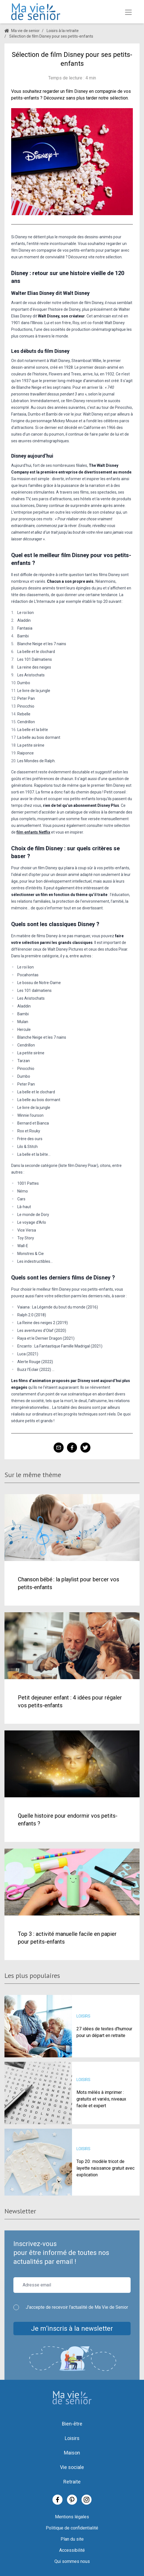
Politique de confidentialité (72, 2528)
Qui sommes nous (72, 2561)
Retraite (72, 2482)
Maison (72, 2453)
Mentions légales (72, 2516)
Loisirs (72, 2438)
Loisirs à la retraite (63, 30)
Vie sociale (72, 2467)
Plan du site (72, 2539)
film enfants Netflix (33, 832)
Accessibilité (72, 2550)
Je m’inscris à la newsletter (72, 2328)
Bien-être (72, 2424)
